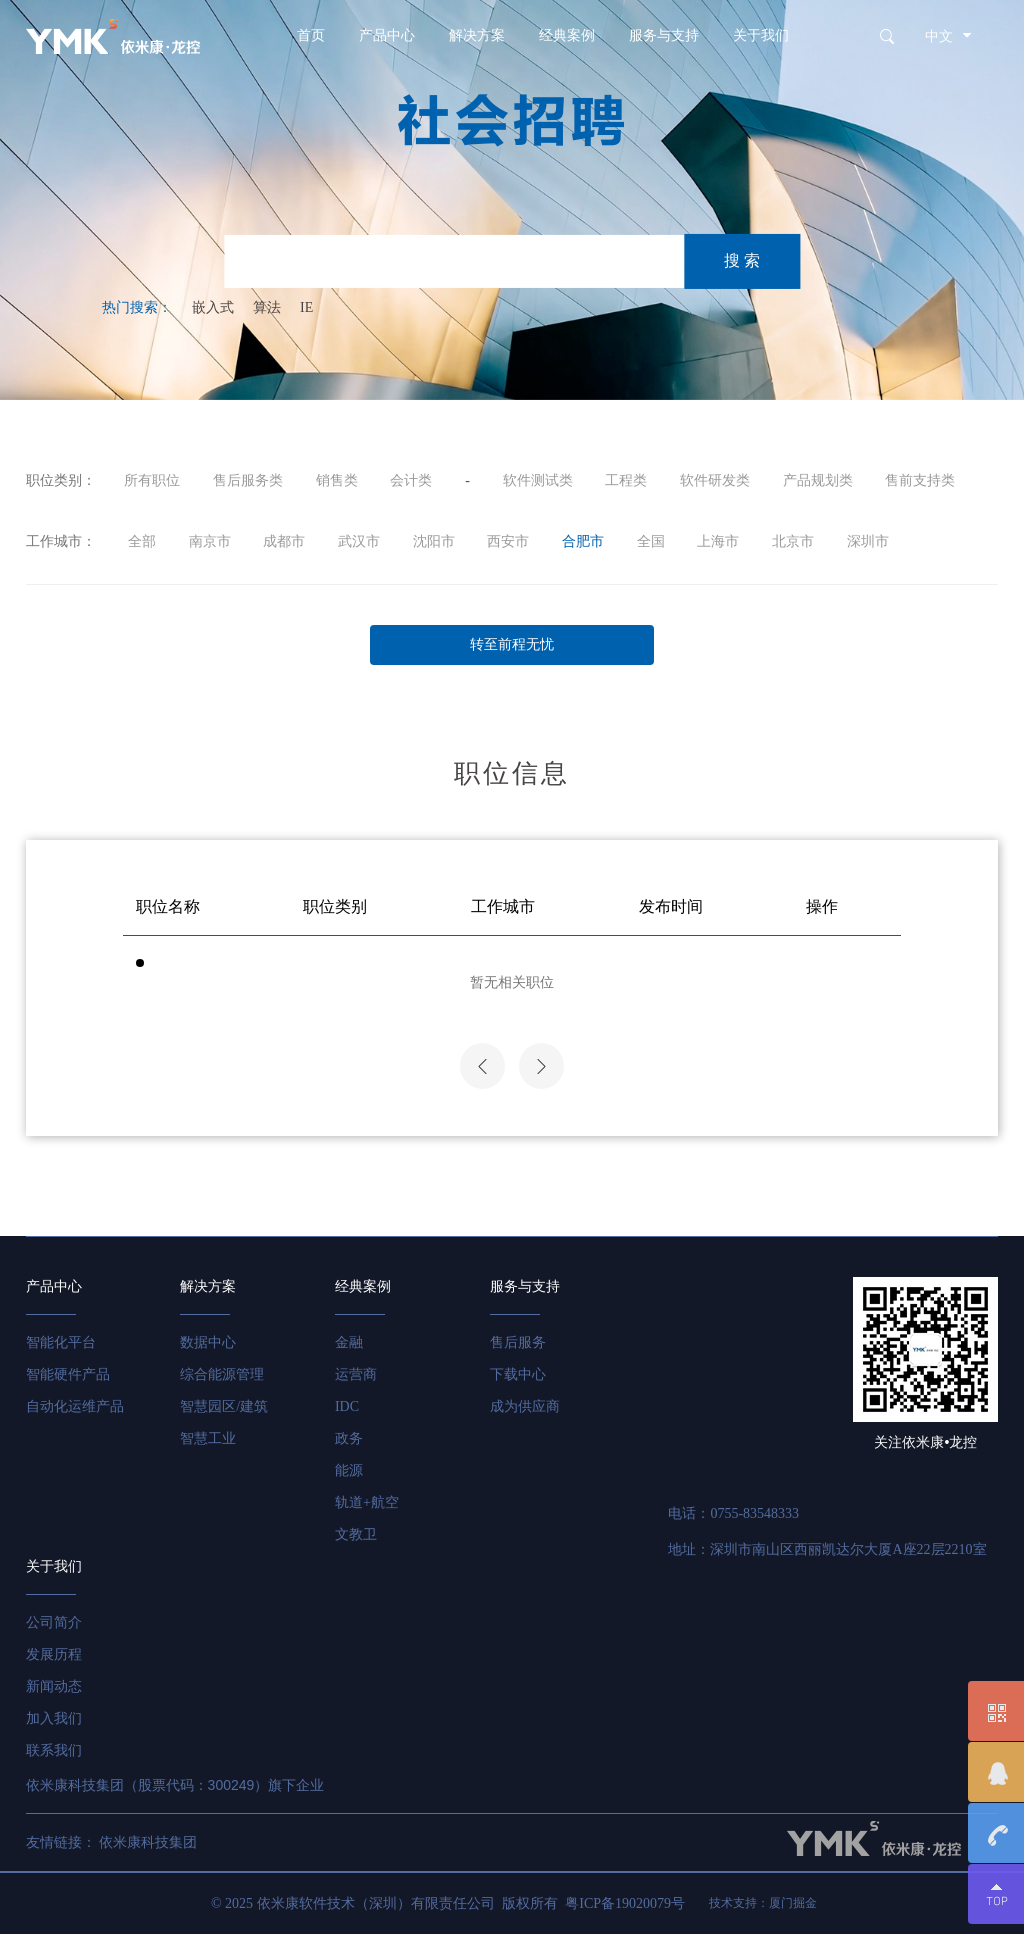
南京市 (210, 541)
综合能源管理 (222, 1374)
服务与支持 (664, 35)
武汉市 (359, 541)
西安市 (508, 541)
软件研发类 (715, 480)
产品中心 (387, 35)
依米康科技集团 (148, 1842)
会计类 (411, 480)
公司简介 (54, 1622)
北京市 (793, 541)
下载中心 (518, 1374)
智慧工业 (208, 1438)
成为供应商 (525, 1406)
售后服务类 (248, 480)
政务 (349, 1438)
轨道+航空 (367, 1502)
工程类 (626, 480)
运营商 (356, 1374)
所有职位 (152, 480)
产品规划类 (818, 480)
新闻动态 (54, 1686)
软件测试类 (538, 480)
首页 (311, 35)
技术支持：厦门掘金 (763, 1903)
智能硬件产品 (68, 1374)
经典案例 (567, 35)
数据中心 (208, 1342)
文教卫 (356, 1534)
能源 (349, 1470)
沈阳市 (434, 541)
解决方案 (477, 35)
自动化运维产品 (75, 1406)
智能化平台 (61, 1342)
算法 (267, 307)
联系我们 (54, 1750)
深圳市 (868, 541)
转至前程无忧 (512, 644)
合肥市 (583, 541)
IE (306, 307)
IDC (347, 1406)
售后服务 (518, 1342)
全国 (651, 541)
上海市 (718, 541)
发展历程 (54, 1654)
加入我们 (54, 1718)
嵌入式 (213, 307)
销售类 (337, 480)
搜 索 (742, 260)
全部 (140, 541)
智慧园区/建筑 (224, 1406)
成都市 (284, 541)
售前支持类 (920, 480)
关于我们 (761, 35)
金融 (349, 1342)
